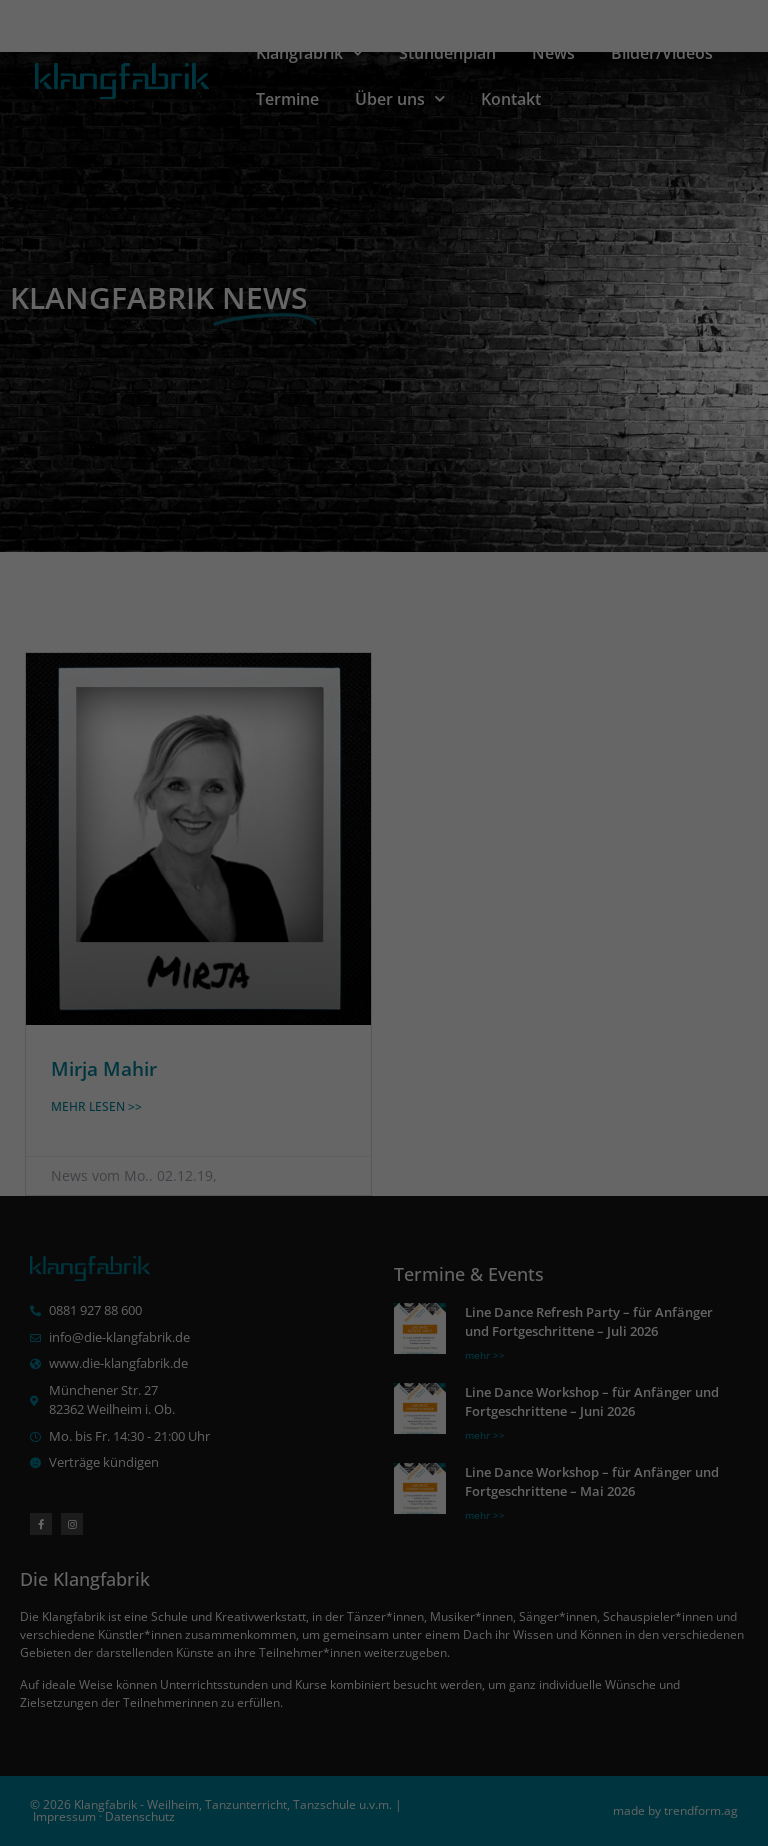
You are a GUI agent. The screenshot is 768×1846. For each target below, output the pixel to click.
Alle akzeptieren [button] (383, 967)
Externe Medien (568, 899)
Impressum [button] (505, 1123)
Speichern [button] (384, 1023)
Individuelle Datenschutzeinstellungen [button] (384, 1079)
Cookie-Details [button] (273, 1123)
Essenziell (169, 899)
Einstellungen (536, 835)
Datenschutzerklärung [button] (394, 1123)
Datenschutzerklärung (189, 835)
